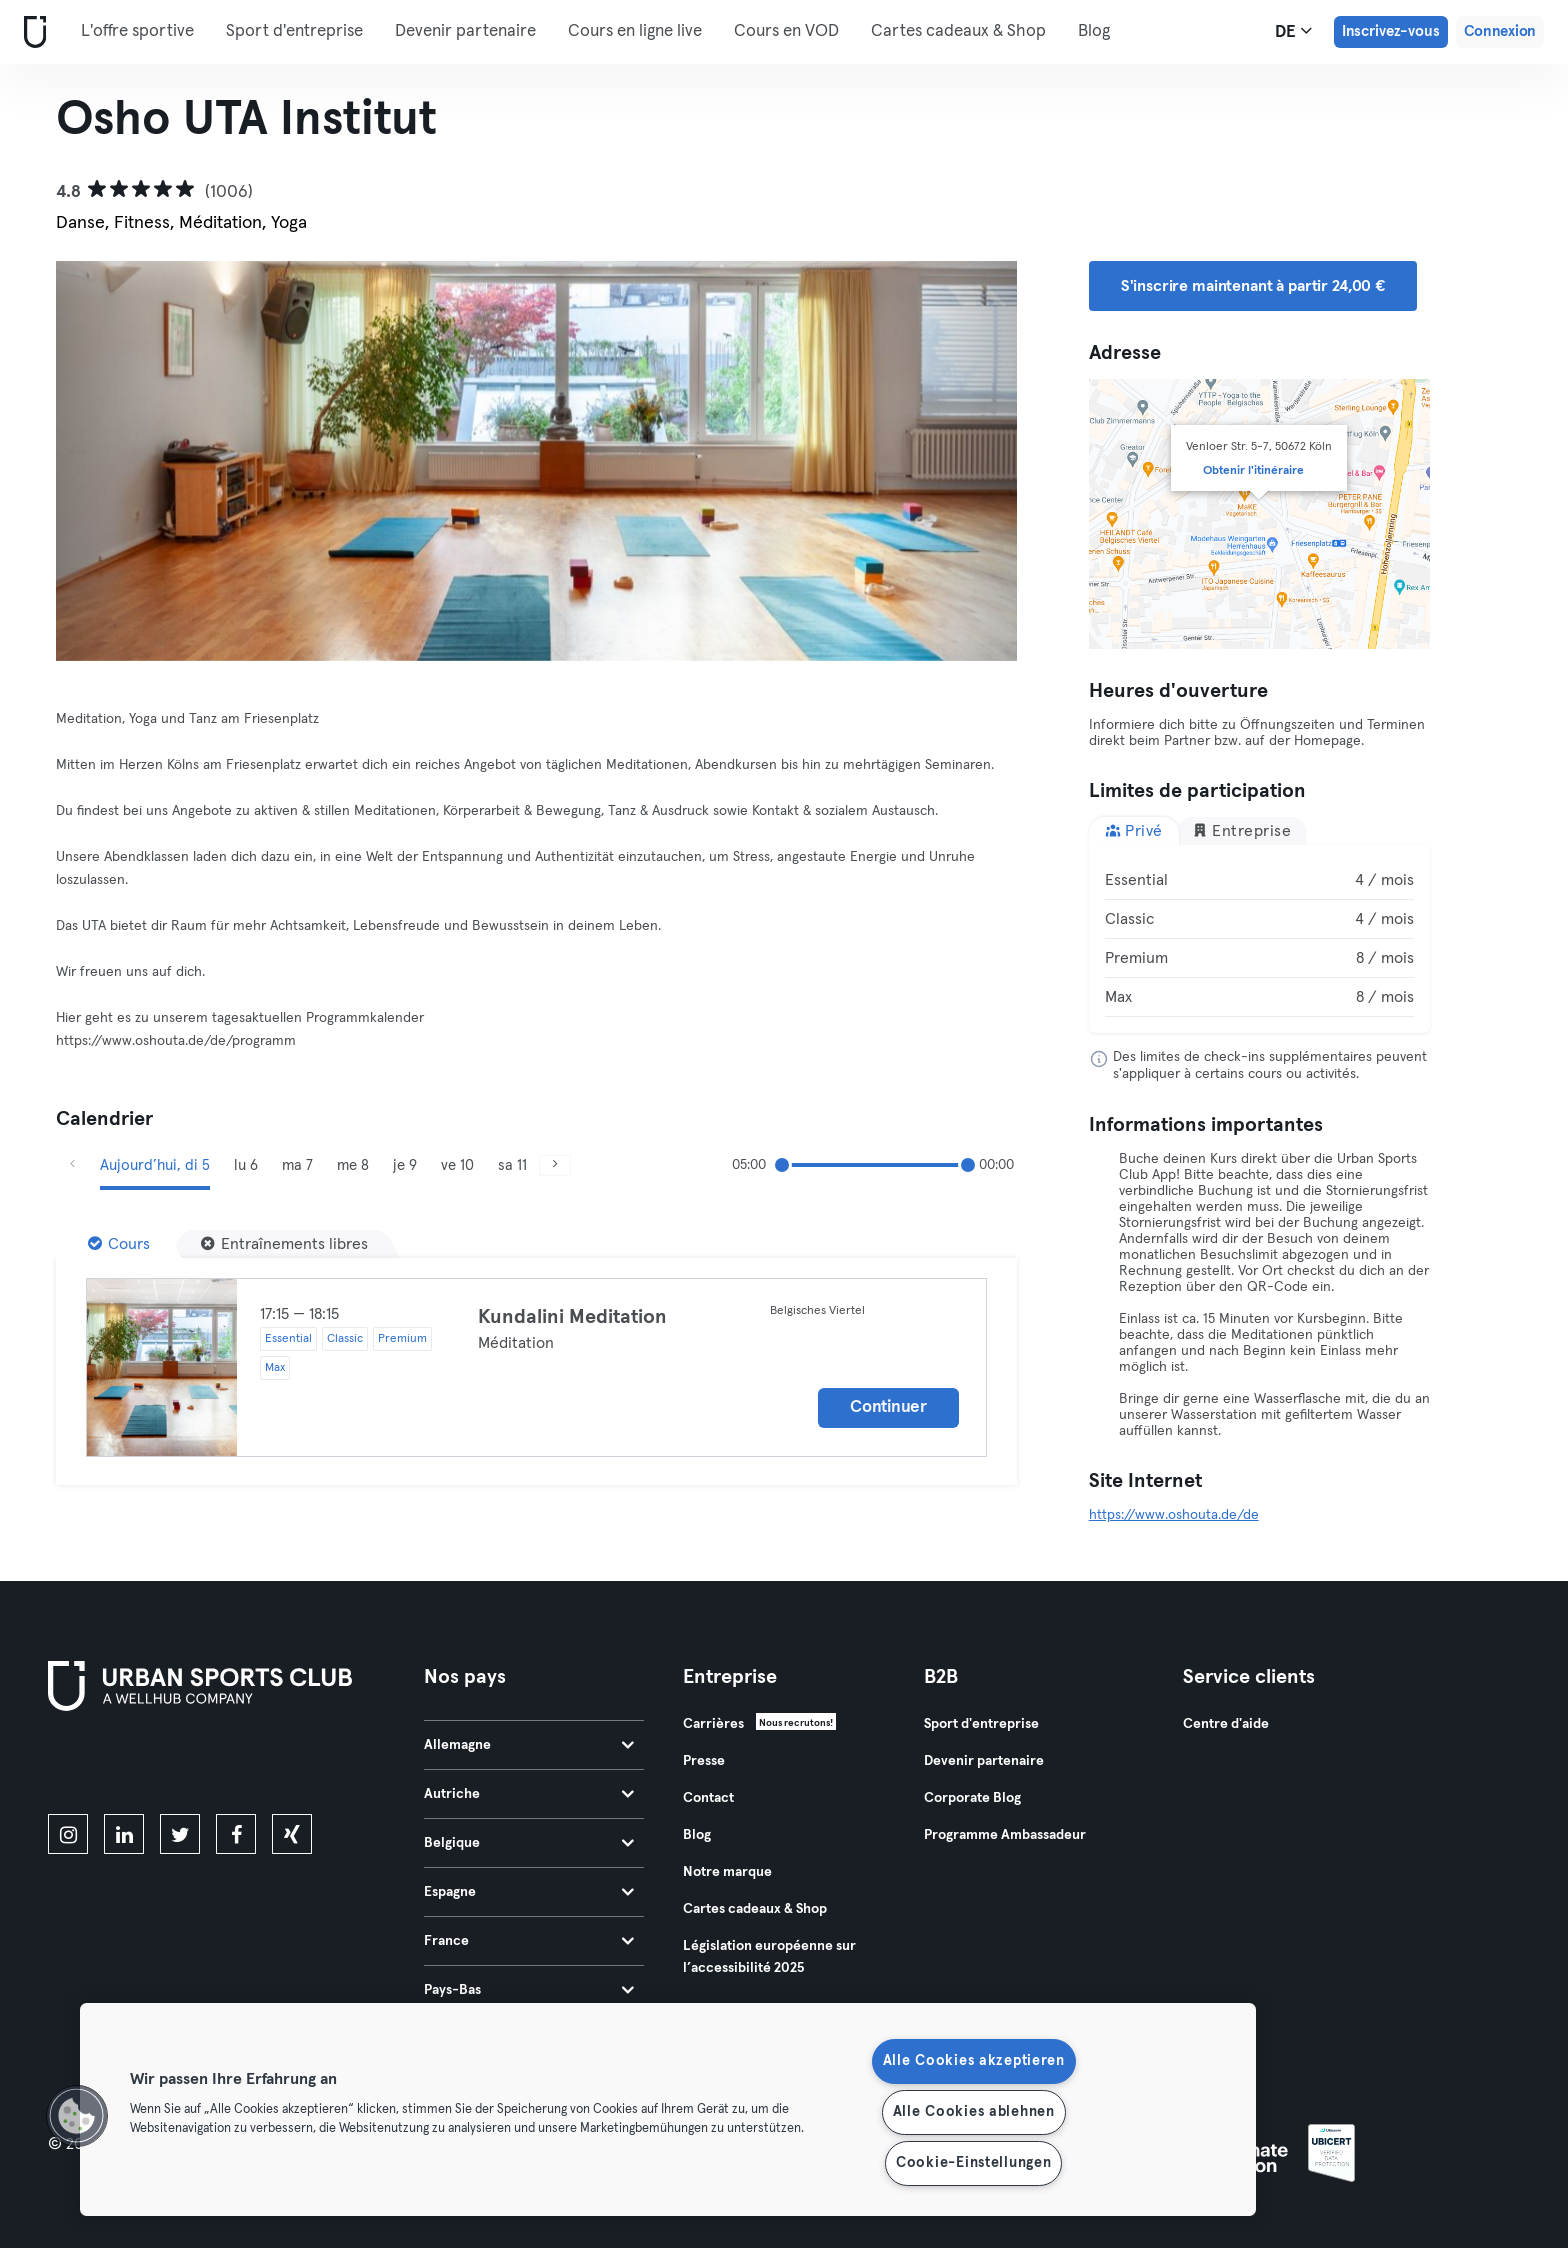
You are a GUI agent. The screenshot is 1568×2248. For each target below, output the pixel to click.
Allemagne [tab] (529, 1745)
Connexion (1500, 31)
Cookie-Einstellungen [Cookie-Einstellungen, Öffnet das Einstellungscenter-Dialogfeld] (973, 2163)
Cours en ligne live (635, 31)
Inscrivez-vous (1391, 31)
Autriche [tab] (529, 1794)
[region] (668, 2109)
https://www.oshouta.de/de (1174, 1515)
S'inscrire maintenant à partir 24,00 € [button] (1253, 286)
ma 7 (297, 1165)
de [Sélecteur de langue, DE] (1293, 31)
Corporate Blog (972, 1798)
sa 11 (512, 1165)
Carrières (713, 1724)
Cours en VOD (786, 31)
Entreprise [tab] (1242, 830)
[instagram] (68, 1834)
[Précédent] (128, 461)
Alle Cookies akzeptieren (974, 2061)
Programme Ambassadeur (1005, 1835)
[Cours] (119, 1244)
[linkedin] (124, 1834)
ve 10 (457, 1165)
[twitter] (180, 1834)
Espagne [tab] (529, 1892)
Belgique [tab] (529, 1843)
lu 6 (246, 1165)
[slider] (782, 1165)
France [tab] (529, 1941)
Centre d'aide (1226, 1724)
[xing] (292, 1834)
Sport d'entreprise (294, 31)
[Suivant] (945, 461)
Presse (704, 1761)
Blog (1094, 31)
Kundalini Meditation (572, 1317)
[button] (77, 2116)
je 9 (405, 1165)
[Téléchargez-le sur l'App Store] (115, 1766)
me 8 (353, 1165)
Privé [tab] (1134, 830)
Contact (708, 1798)
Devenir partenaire (465, 31)
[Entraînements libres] (284, 1244)
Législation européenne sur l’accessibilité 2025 (769, 1957)
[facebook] (236, 1834)
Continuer (888, 1407)
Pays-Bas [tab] (529, 1990)
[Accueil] (31, 32)
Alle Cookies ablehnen (974, 2112)
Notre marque (727, 1872)
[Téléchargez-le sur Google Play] (262, 1766)
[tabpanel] (1260, 939)
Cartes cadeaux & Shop (958, 31)
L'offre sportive (137, 31)
